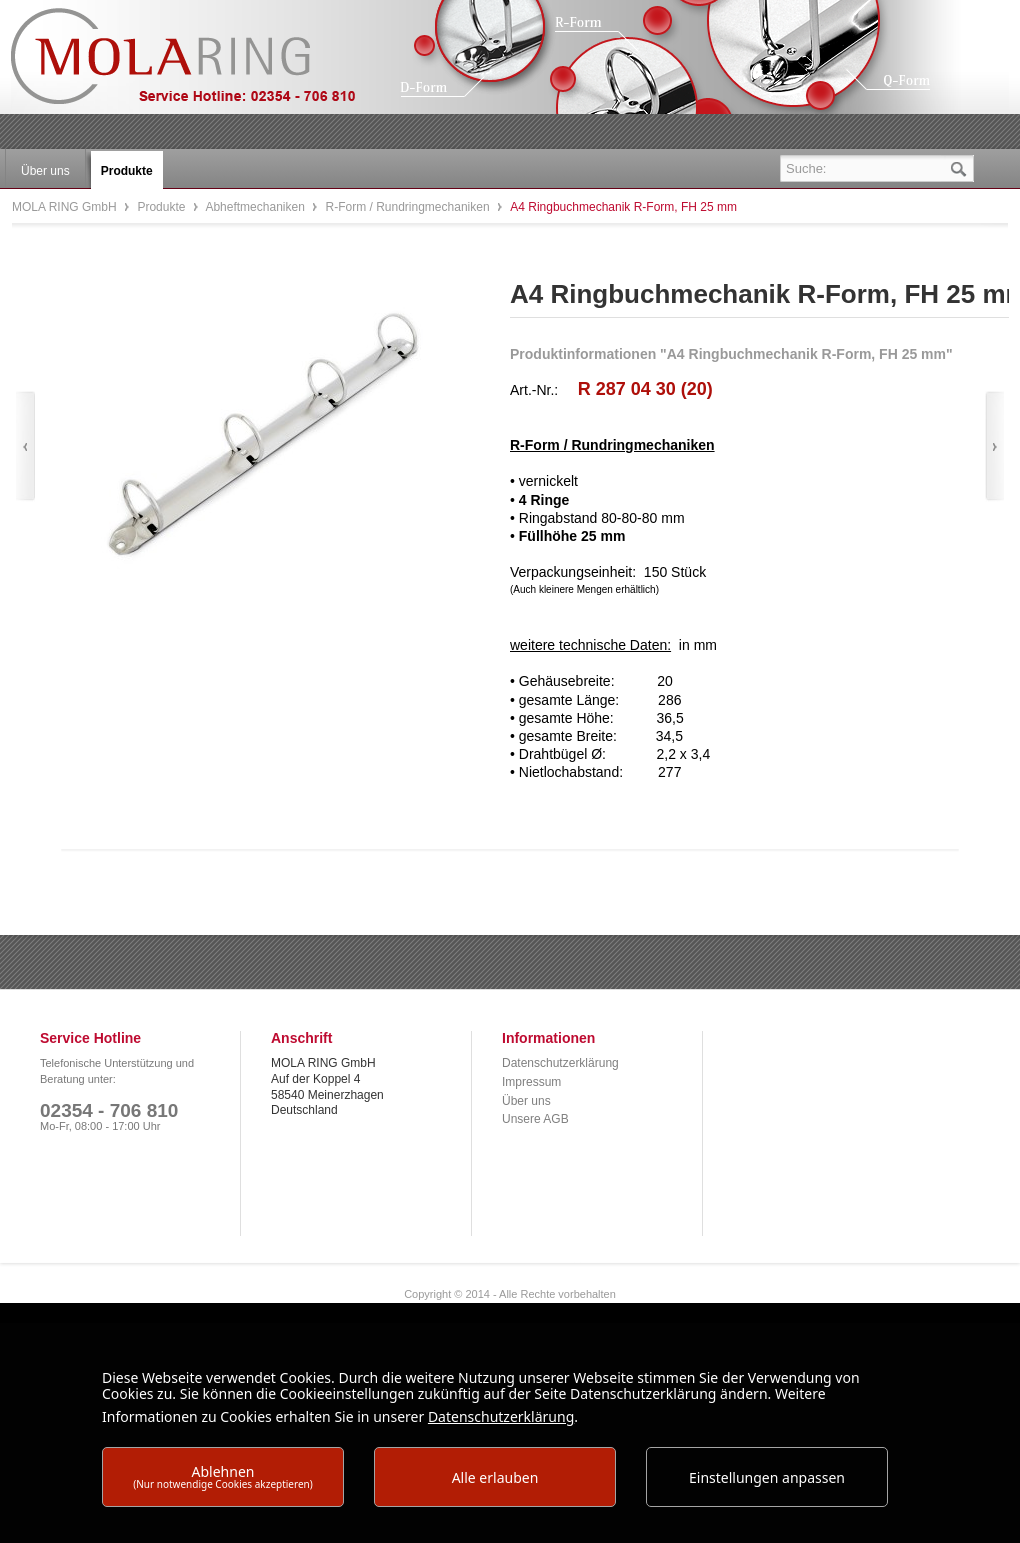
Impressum (531, 1082)
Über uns (526, 1101)
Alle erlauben (495, 1477)
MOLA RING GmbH (198, 65)
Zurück (25, 446)
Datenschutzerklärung (560, 1063)
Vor (994, 446)
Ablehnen (223, 1476)
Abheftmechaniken (256, 207)
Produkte (162, 207)
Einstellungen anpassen (767, 1477)
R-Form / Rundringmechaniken (409, 207)
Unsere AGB (535, 1119)
